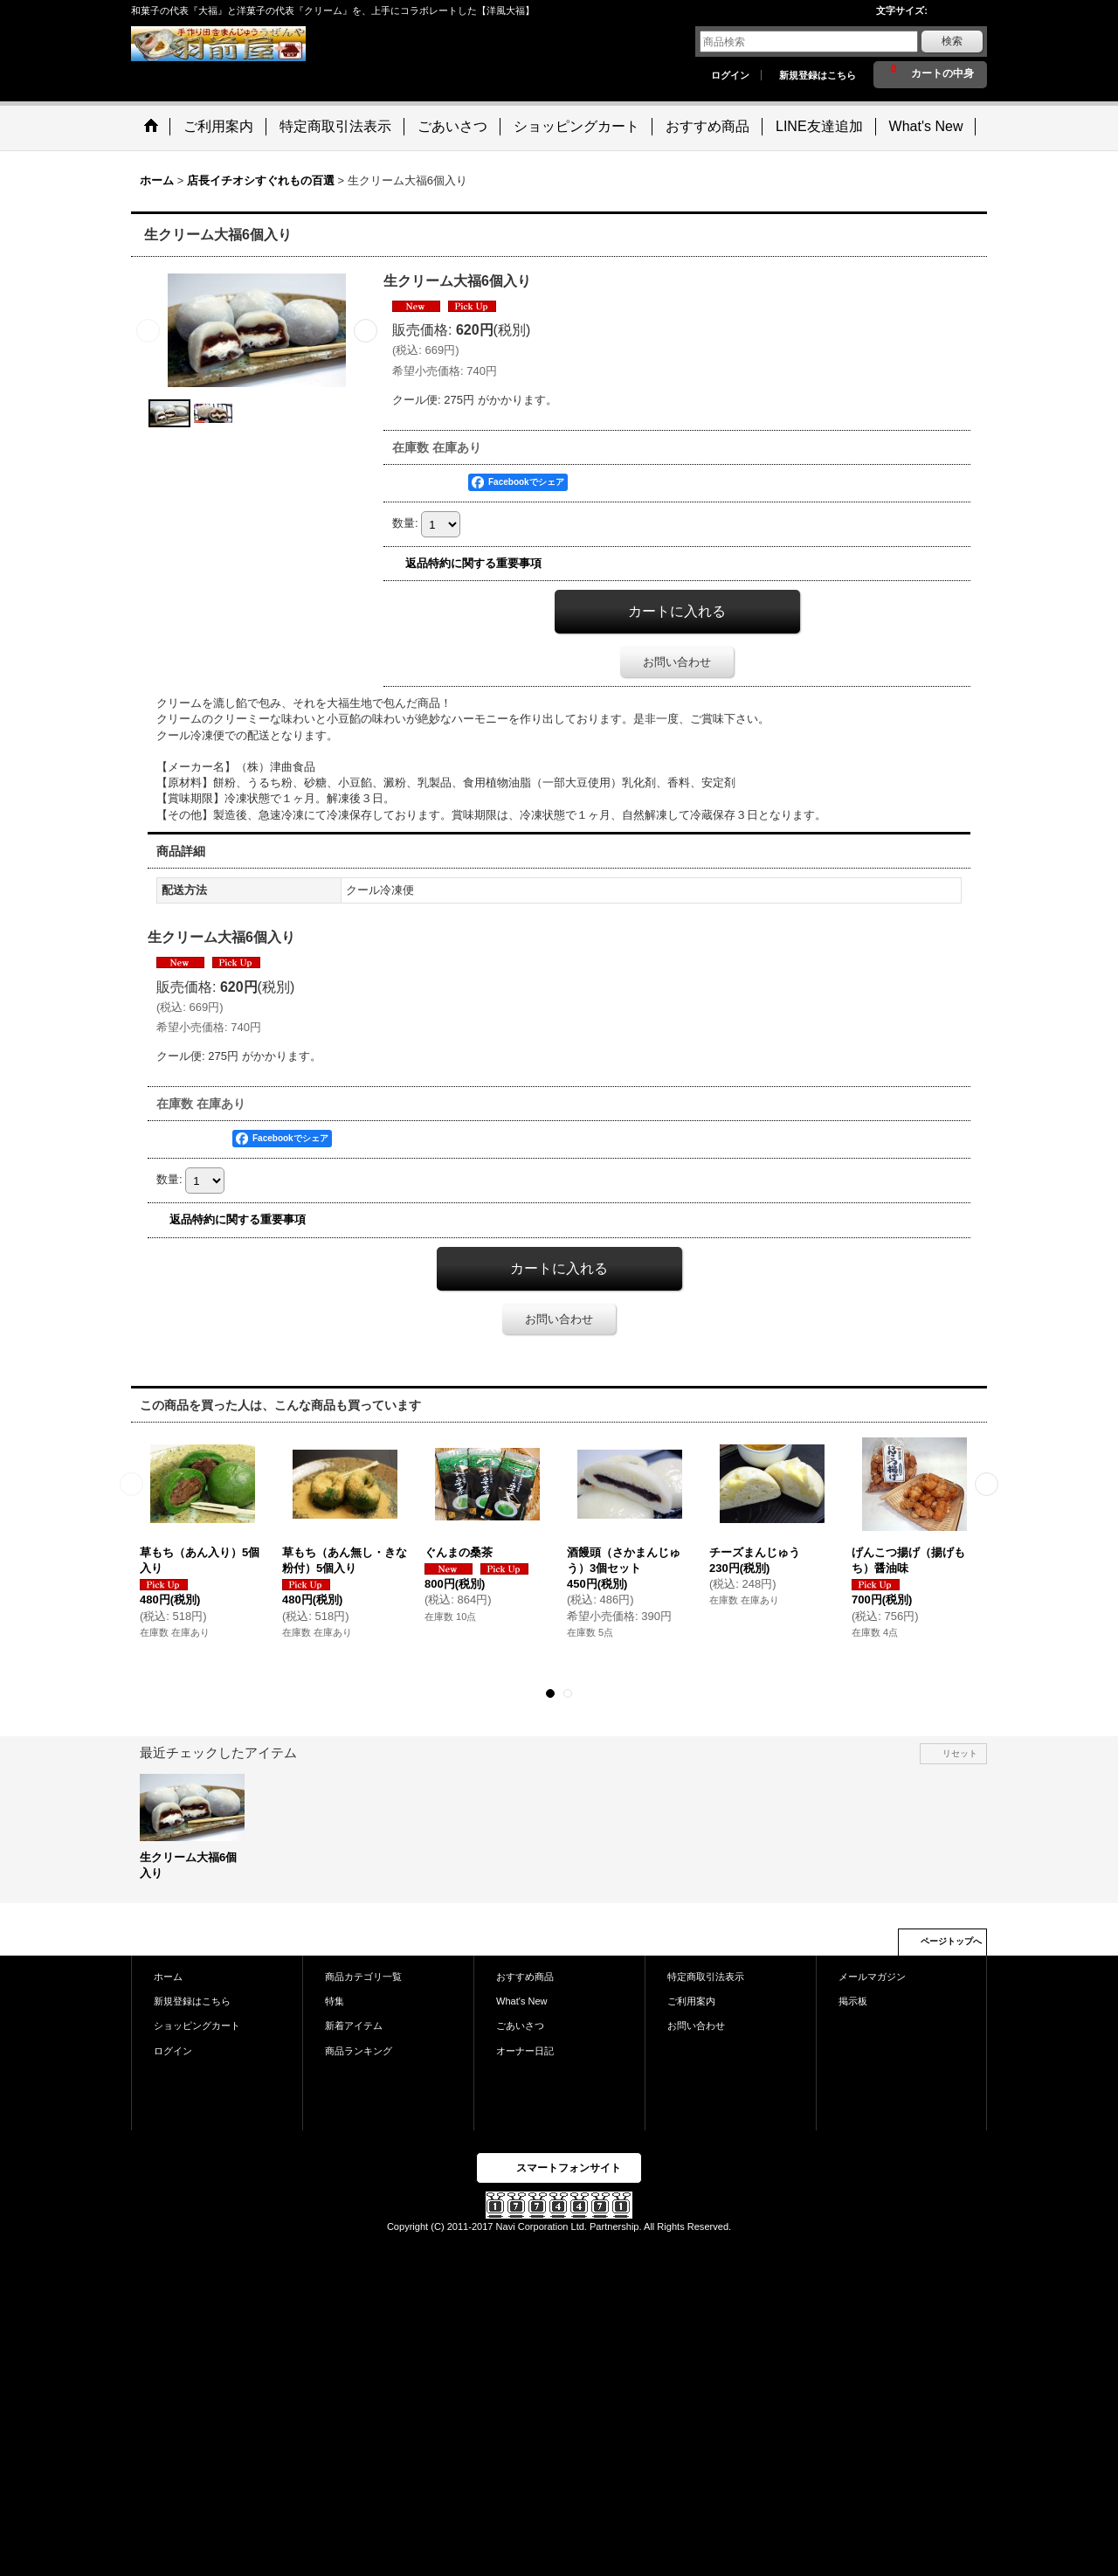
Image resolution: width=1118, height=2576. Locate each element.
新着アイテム (354, 2025)
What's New (522, 2001)
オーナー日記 (525, 2051)
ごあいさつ (520, 2025)
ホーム (168, 1976)
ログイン (730, 75)
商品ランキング (358, 2051)
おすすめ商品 (525, 1976)
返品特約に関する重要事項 (473, 563)
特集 (334, 2001)
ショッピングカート (197, 2025)
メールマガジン (872, 1976)
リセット (959, 1753)
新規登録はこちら (817, 75)
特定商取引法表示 (705, 1976)
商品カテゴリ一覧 (363, 1976)
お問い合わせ (677, 661)
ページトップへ (951, 1941)
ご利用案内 (691, 2001)
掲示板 (852, 2001)
